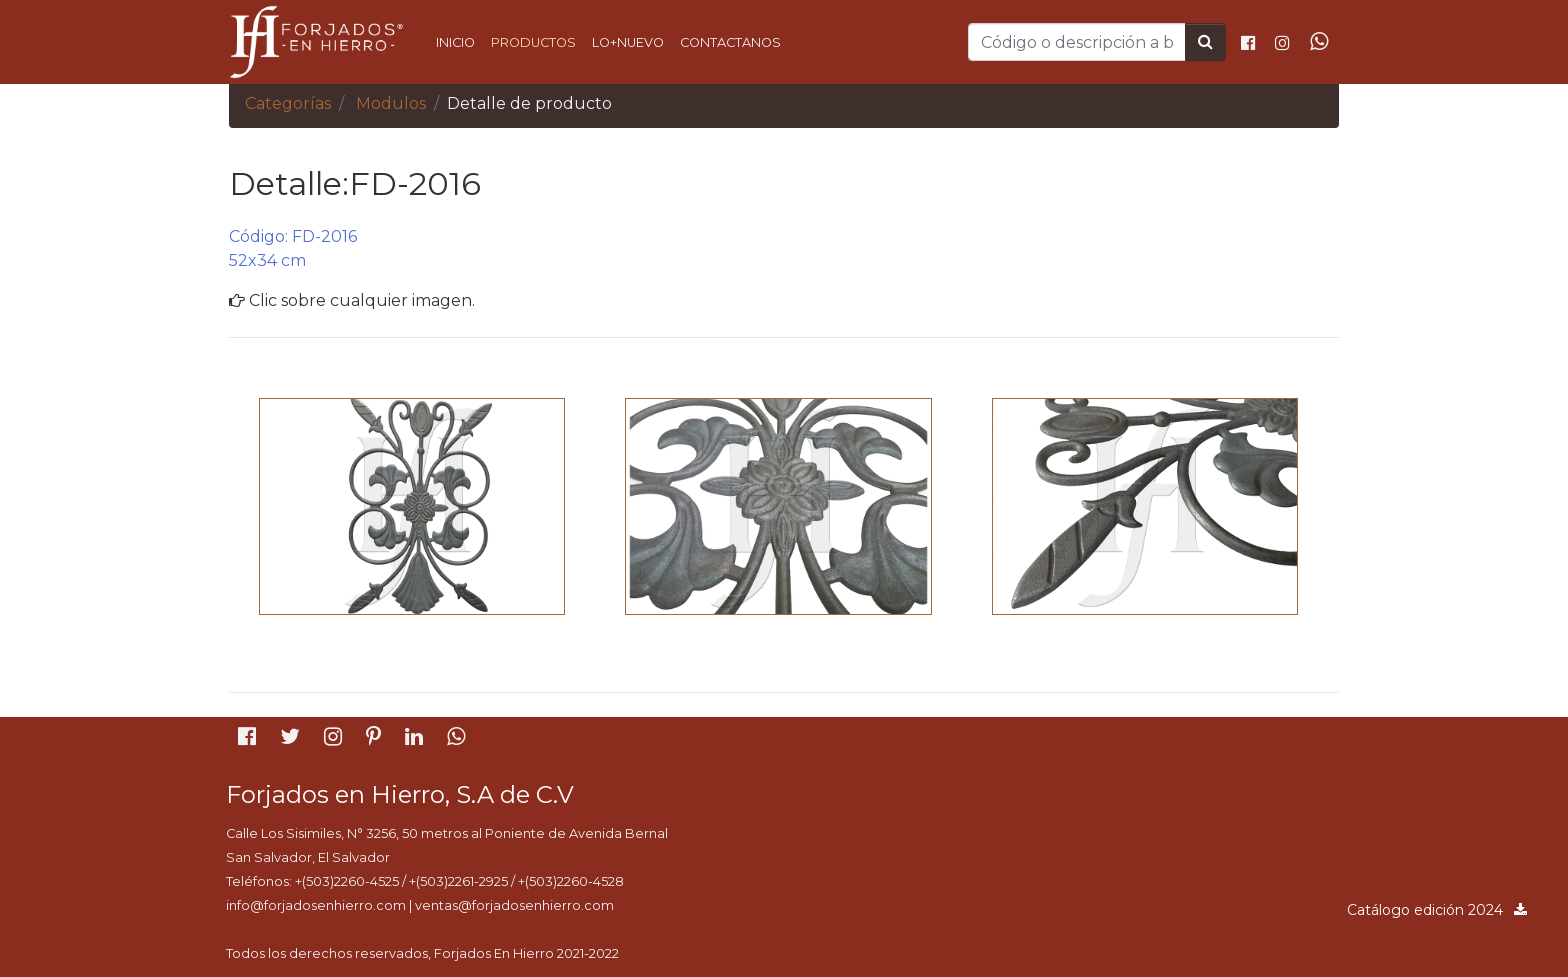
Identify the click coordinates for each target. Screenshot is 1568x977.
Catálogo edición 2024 (1438, 910)
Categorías (288, 103)
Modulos (391, 103)
